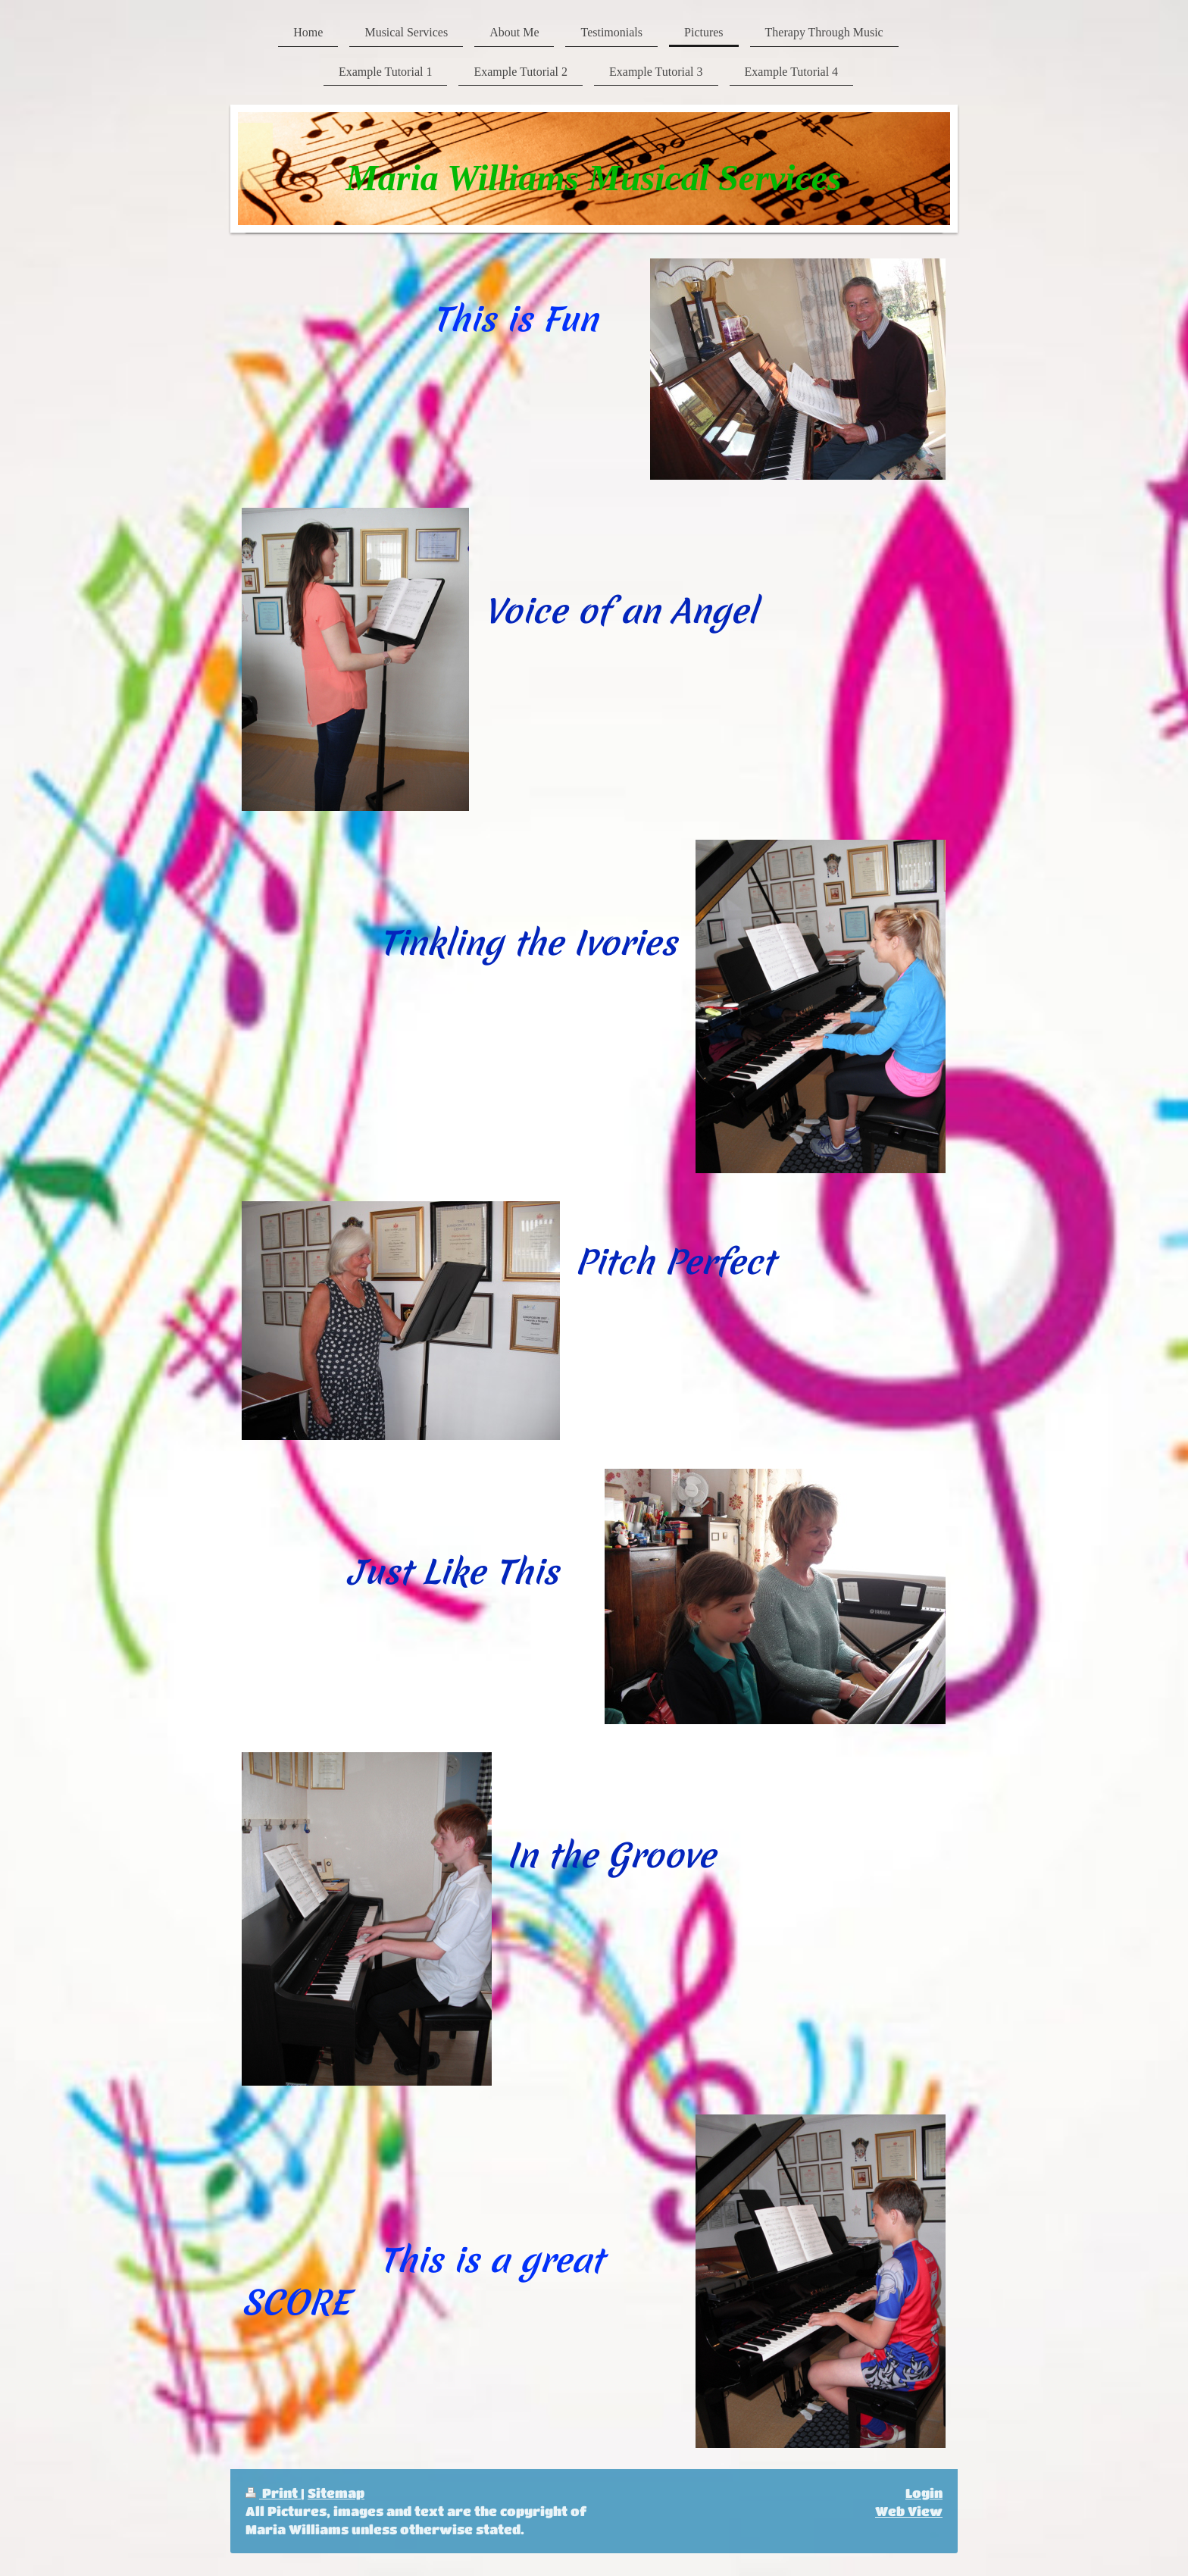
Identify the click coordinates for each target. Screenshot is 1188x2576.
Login (924, 2493)
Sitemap (336, 2493)
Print (273, 2493)
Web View (909, 2511)
